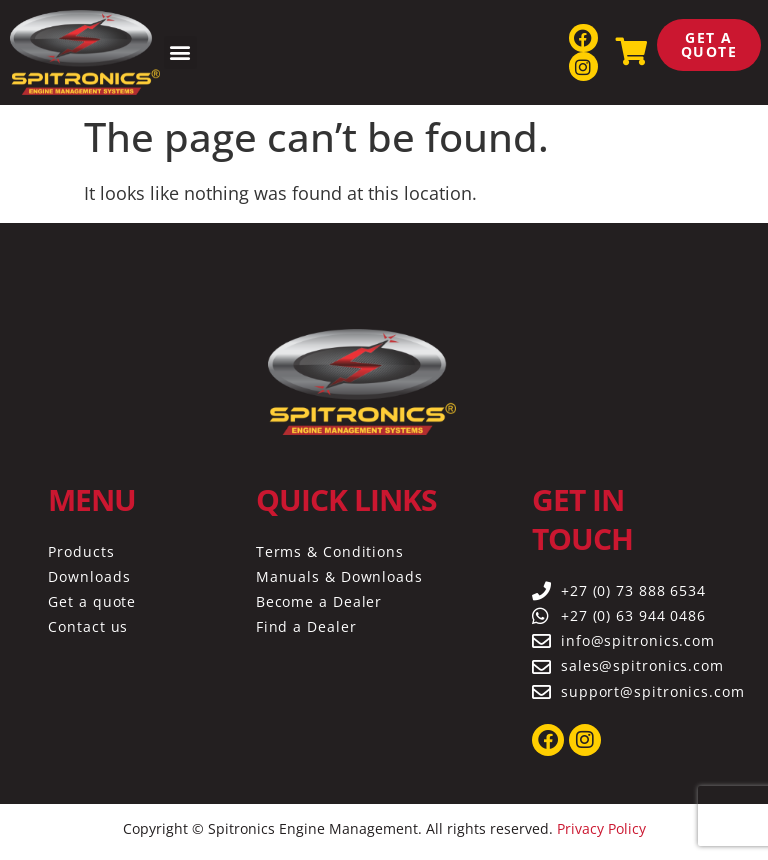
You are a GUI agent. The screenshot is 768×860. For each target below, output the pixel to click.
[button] (180, 52)
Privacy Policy (601, 828)
